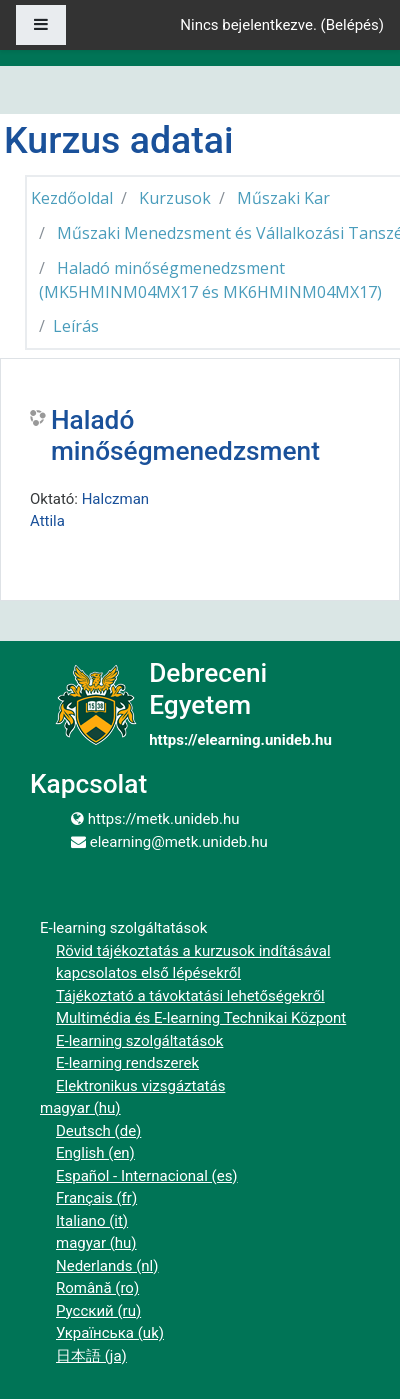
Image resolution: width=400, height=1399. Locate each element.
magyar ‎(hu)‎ (80, 1108)
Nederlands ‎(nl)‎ (107, 1266)
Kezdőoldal (72, 198)
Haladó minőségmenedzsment (185, 436)
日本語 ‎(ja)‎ (91, 1356)
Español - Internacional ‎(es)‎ (147, 1176)
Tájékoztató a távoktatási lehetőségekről (190, 996)
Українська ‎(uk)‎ (110, 1333)
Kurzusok (175, 198)
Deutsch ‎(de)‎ (98, 1131)
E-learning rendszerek (127, 1063)
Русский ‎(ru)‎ (98, 1311)
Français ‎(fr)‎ (96, 1198)
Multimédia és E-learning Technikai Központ (201, 1018)
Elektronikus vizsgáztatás (140, 1086)
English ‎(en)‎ (95, 1153)
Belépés (352, 25)
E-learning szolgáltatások (139, 1041)
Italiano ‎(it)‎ (92, 1221)
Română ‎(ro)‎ (97, 1288)
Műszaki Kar (283, 198)
